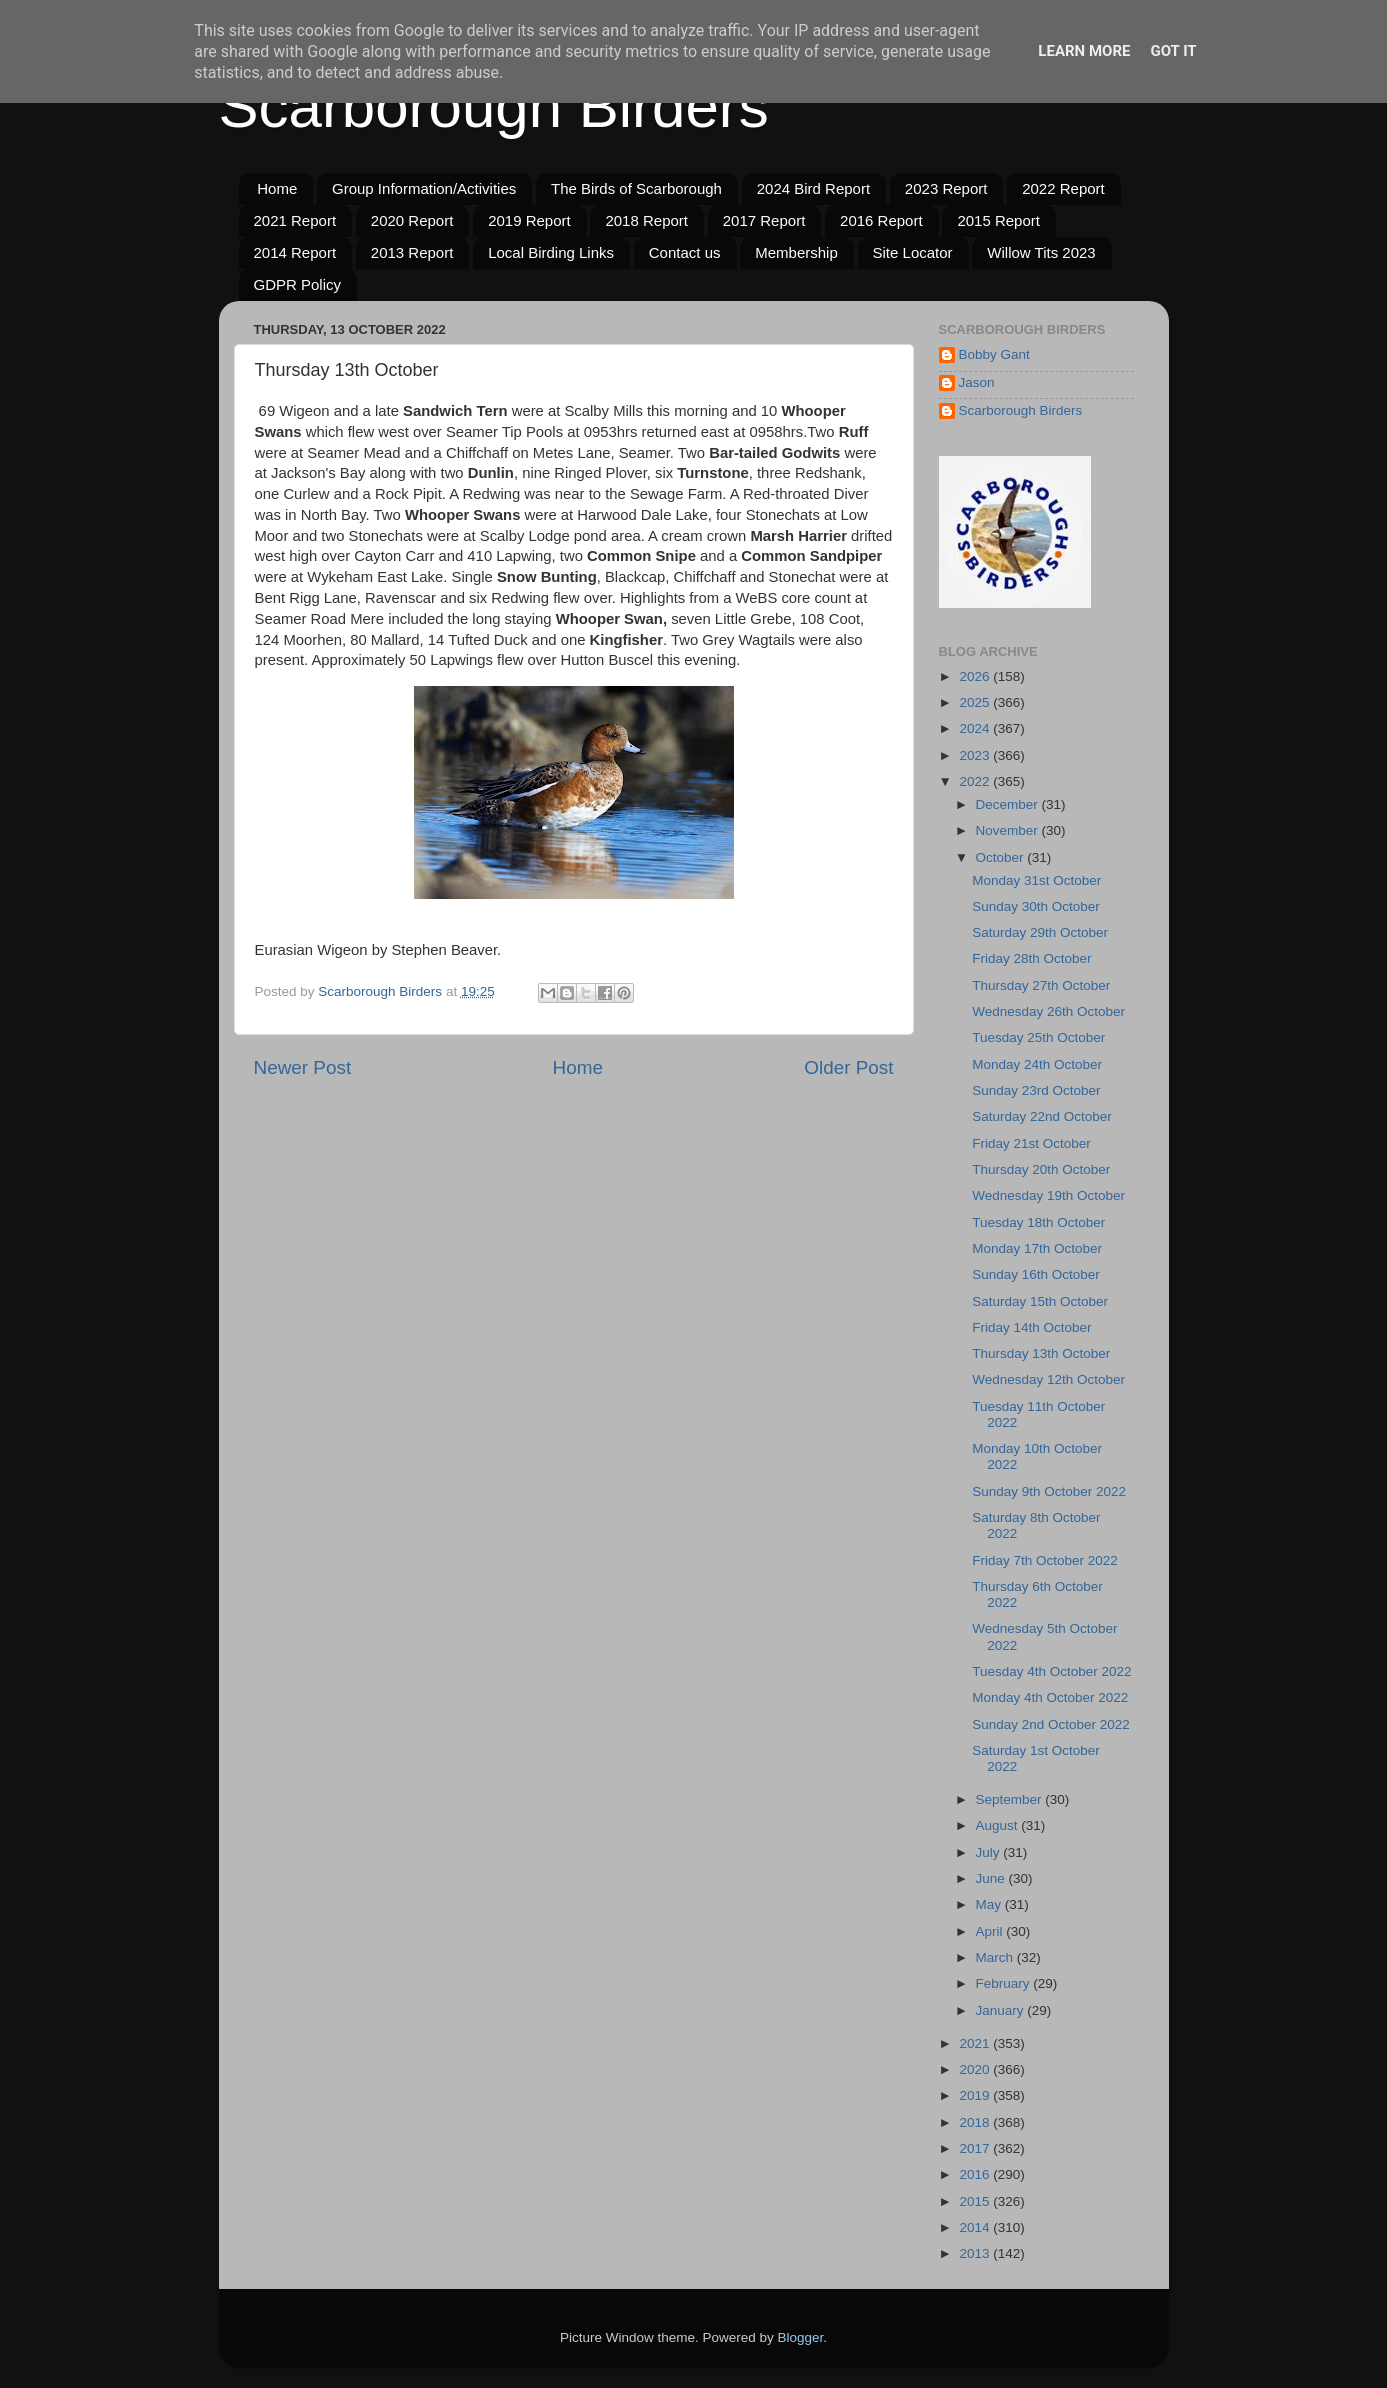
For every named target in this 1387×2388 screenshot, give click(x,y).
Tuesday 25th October (1038, 1037)
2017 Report (764, 220)
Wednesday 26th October (1048, 1011)
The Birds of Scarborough (636, 188)
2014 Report (295, 252)
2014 (976, 2227)
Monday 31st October (1036, 880)
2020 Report (412, 220)
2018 (976, 2122)
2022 (976, 781)
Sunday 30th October (1036, 906)
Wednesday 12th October (1048, 1379)
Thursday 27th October (1041, 985)
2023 (976, 755)
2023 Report (946, 188)
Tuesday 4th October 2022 (1051, 1671)
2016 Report (881, 220)
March (996, 1957)
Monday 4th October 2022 (1050, 1697)
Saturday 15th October (1040, 1301)
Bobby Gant (994, 354)
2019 (976, 2095)
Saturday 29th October (1040, 932)
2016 (976, 2174)
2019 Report (529, 220)
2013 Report (412, 252)
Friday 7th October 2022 (1045, 1560)
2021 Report (295, 220)
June (992, 1878)
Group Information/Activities (424, 188)
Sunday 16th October (1036, 1274)
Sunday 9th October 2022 (1049, 1491)
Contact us (685, 252)
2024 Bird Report (813, 188)
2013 (976, 2253)
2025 (976, 702)
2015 (976, 2201)
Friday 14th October (1031, 1327)
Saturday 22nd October (1042, 1116)
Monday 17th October (1037, 1248)
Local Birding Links (551, 252)
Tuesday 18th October (1038, 1222)
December (1009, 804)
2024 (976, 728)
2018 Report (646, 220)
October (1002, 857)
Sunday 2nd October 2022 (1051, 1724)
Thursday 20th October (1041, 1169)
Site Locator (913, 252)
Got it (1173, 51)
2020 (976, 2069)
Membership (796, 252)
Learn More (1084, 51)
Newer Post (303, 1067)
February (1005, 1983)
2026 (976, 676)
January (1002, 2010)
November (1009, 830)
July (990, 1852)
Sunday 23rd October (1036, 1090)
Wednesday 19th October (1048, 1195)
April (991, 1931)
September (1011, 1799)
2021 (976, 2043)
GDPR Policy (298, 284)
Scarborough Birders (494, 106)
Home (277, 188)
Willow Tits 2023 (1041, 252)
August (999, 1825)
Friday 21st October (1031, 1143)
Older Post (848, 1067)
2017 (976, 2148)
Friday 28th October (1031, 958)
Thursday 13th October (1041, 1353)
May (990, 1904)
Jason (977, 382)
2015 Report (998, 220)
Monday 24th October (1037, 1064)
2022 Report (1063, 188)
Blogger (801, 2337)
